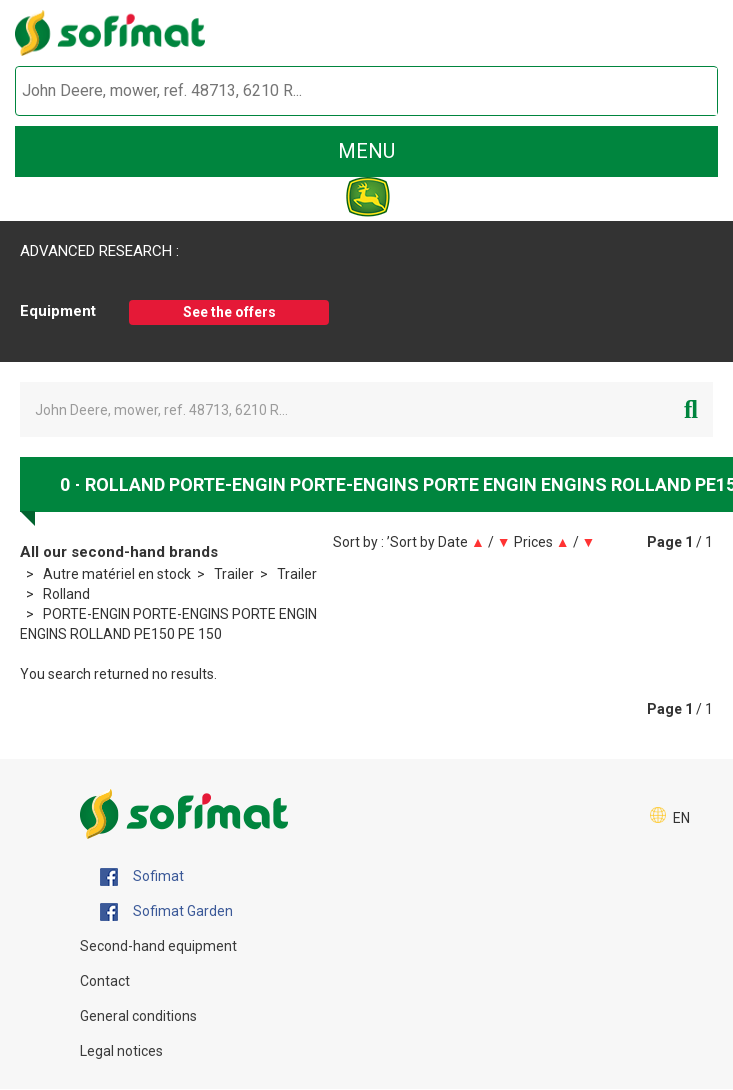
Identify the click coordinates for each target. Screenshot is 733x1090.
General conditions (138, 1016)
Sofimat (142, 877)
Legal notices (121, 1051)
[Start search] (679, 91)
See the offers (229, 312)
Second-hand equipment (158, 946)
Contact (105, 981)
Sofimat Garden (166, 912)
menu (366, 151)
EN (681, 818)
